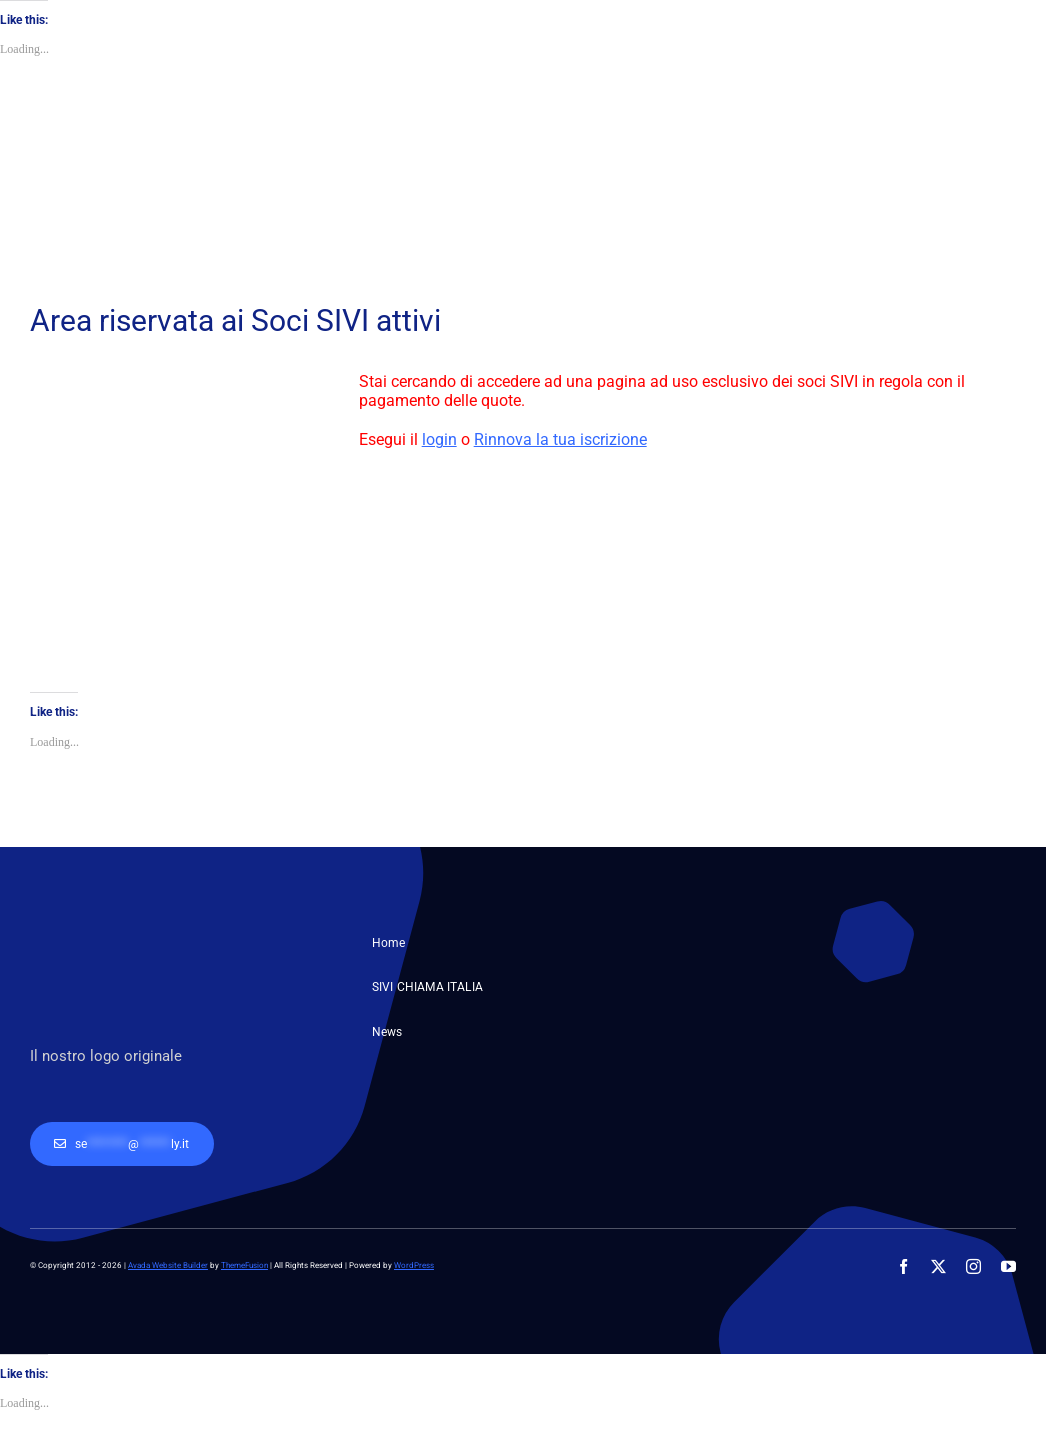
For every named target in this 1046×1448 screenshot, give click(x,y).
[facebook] (903, 1266)
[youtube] (1008, 1266)
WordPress (414, 1265)
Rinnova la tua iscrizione (560, 439)
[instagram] (973, 1266)
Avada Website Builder (168, 1265)
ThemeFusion (244, 1265)
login (439, 439)
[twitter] (938, 1266)
